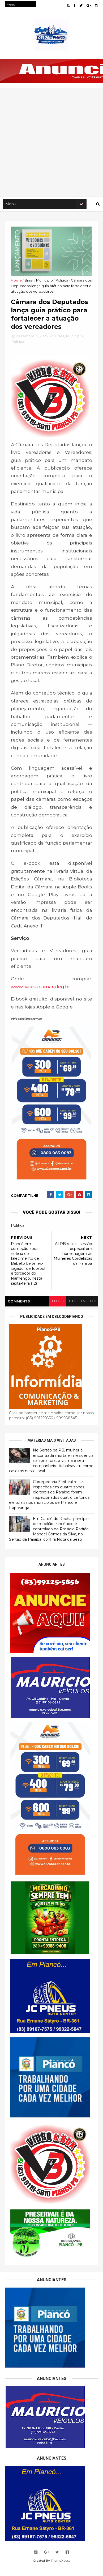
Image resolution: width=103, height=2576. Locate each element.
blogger (56, 1310)
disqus (72, 1310)
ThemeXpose (60, 2569)
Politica (63, 282)
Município (45, 282)
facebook (88, 1310)
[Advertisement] (51, 144)
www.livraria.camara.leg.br (41, 995)
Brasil (30, 282)
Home (17, 282)
